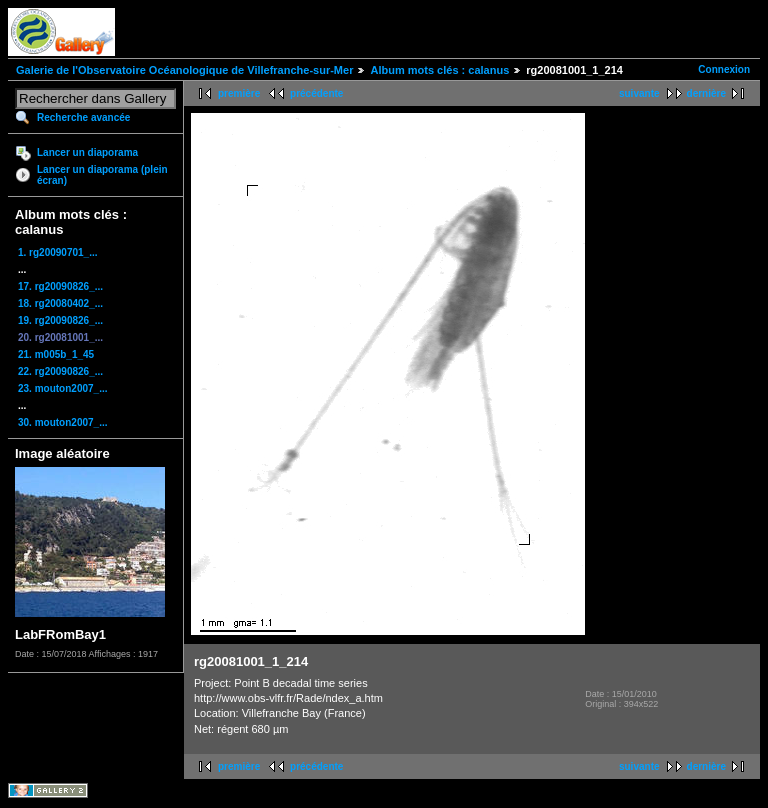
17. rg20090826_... (60, 286)
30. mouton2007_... (62, 422)
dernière (706, 93)
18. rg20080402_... (60, 303)
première (239, 93)
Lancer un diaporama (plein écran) (102, 175)
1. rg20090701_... (58, 252)
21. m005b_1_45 (56, 354)
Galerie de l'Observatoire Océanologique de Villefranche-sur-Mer (184, 70)
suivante (639, 93)
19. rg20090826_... (60, 320)
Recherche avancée (83, 117)
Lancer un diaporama (87, 152)
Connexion (724, 69)
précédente (316, 93)
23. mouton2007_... (62, 388)
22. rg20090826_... (60, 371)
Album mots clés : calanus (439, 70)
